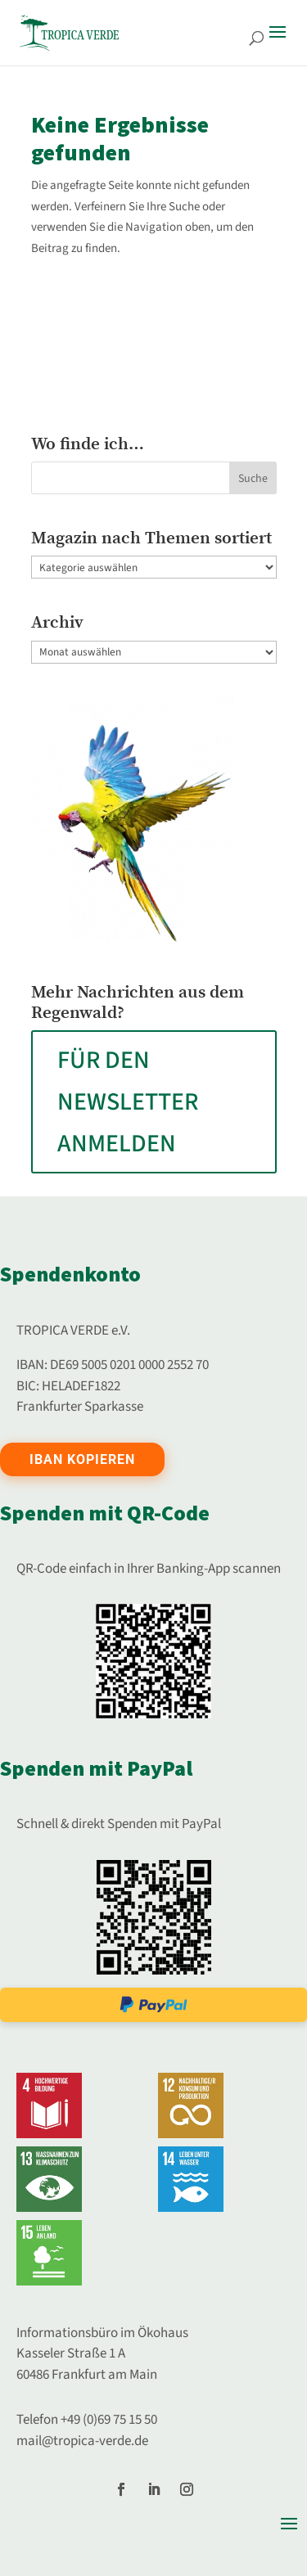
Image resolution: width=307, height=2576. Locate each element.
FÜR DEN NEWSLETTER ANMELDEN (127, 1102)
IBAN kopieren (82, 1459)
